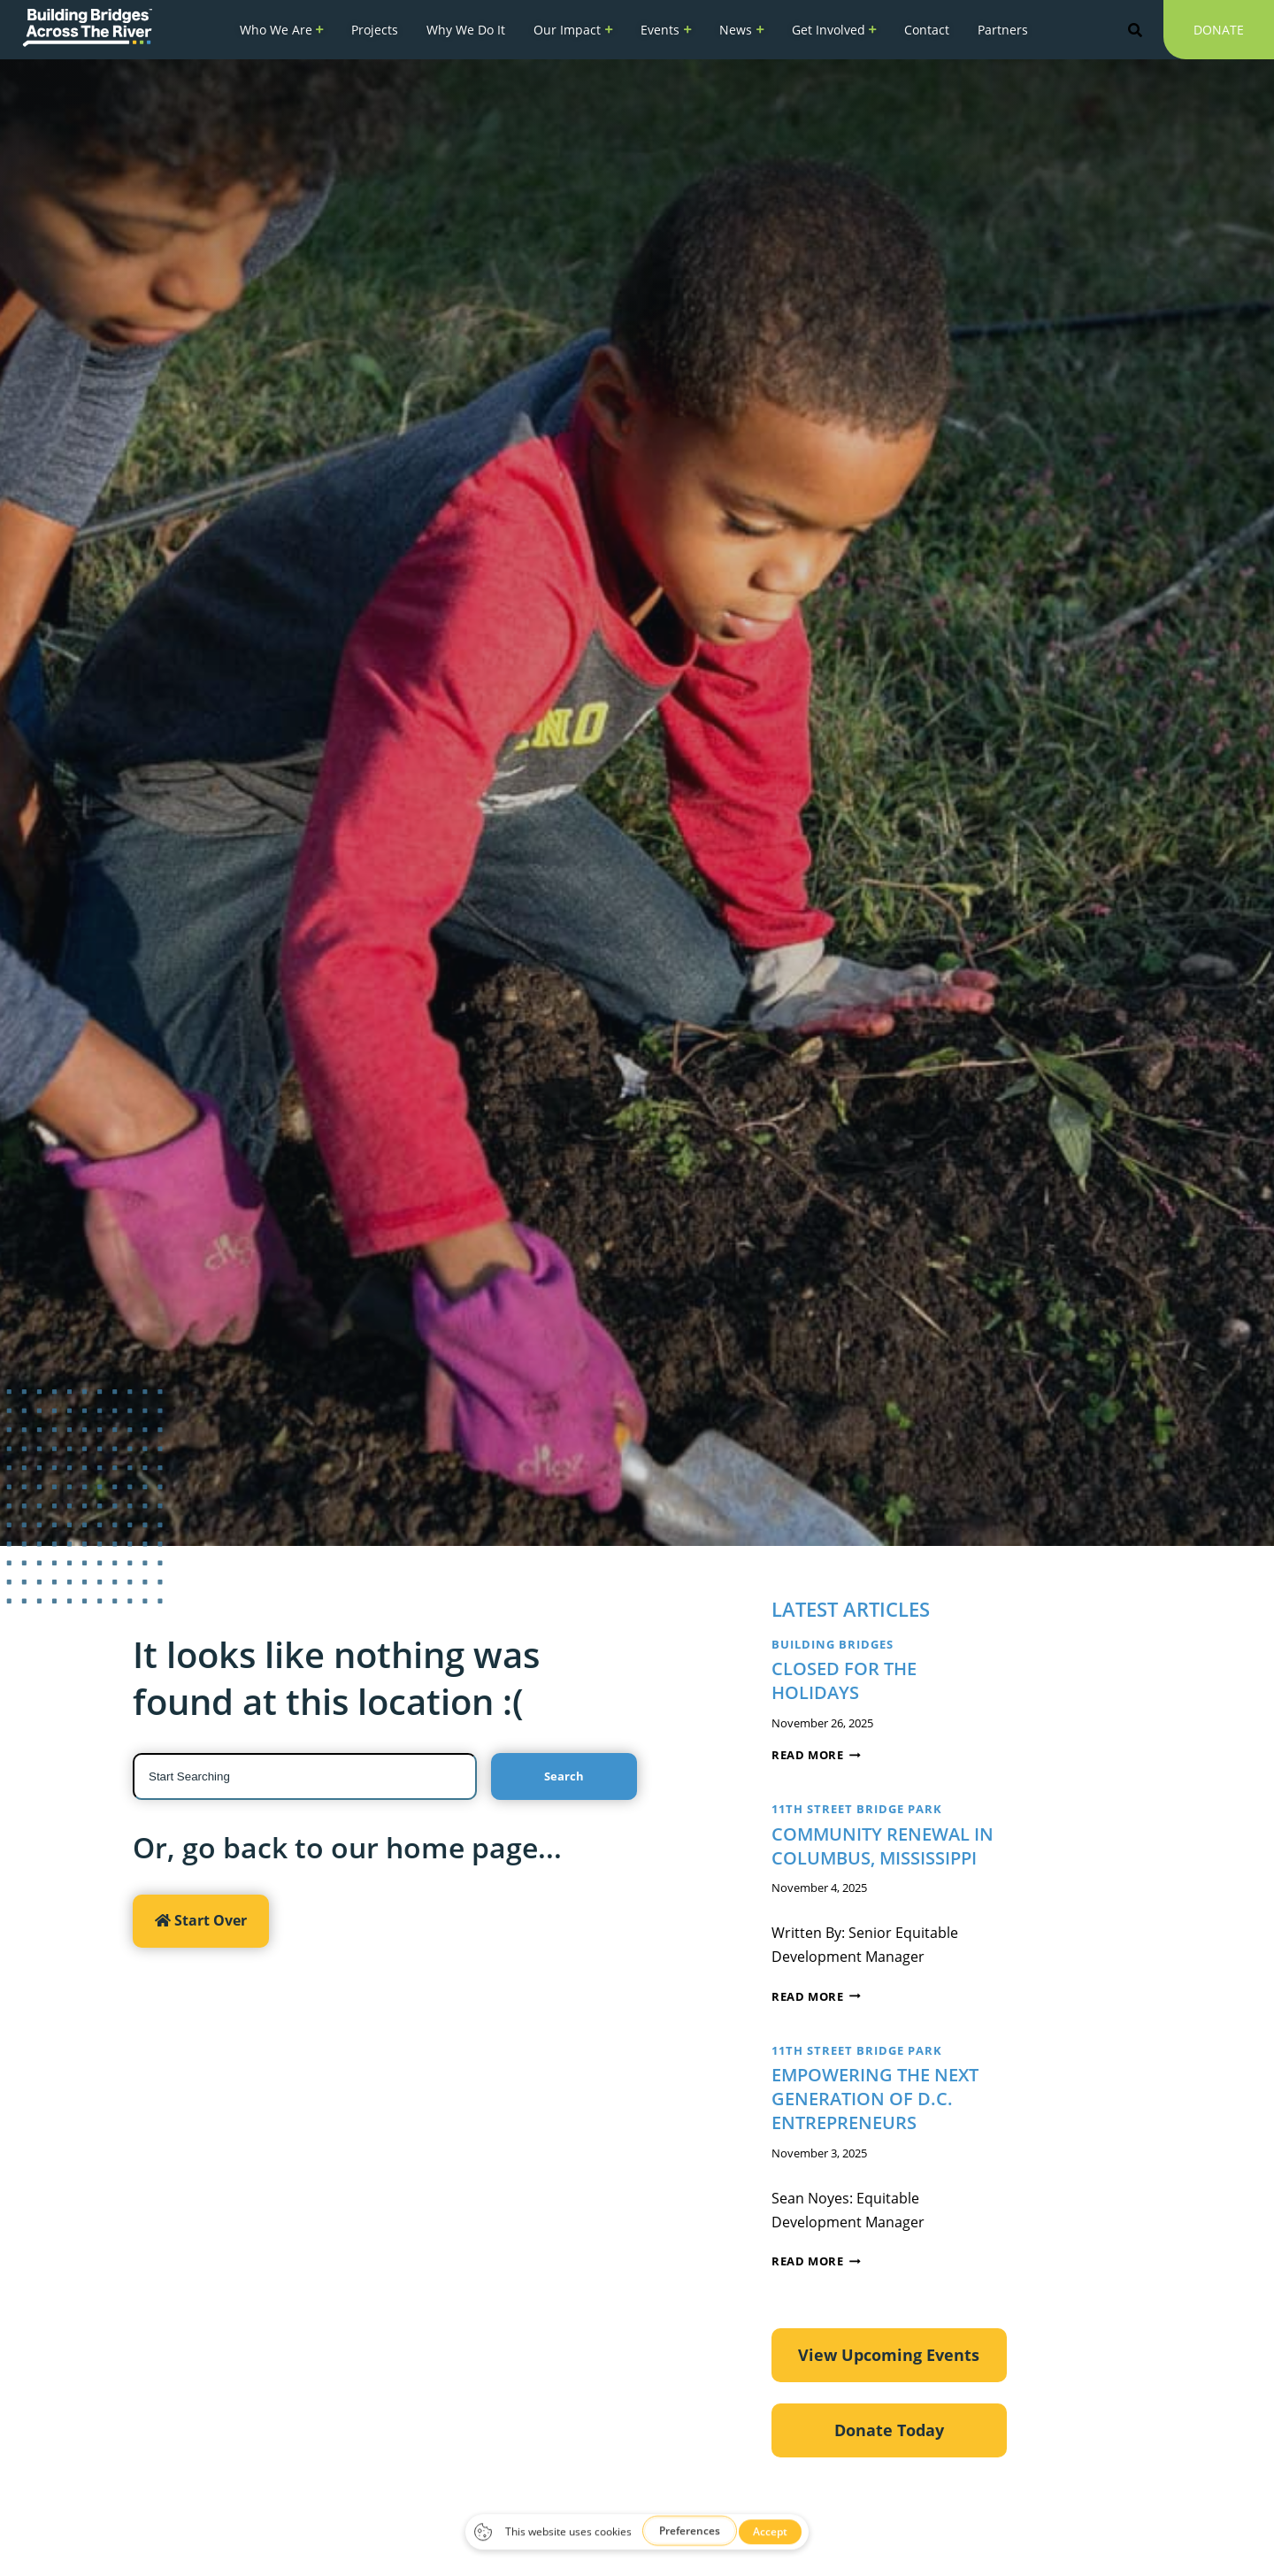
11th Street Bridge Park (856, 1809)
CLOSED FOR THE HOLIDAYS (844, 1680)
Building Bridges (832, 1644)
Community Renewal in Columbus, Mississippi (882, 1846)
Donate (1218, 35)
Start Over (201, 1920)
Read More (816, 1755)
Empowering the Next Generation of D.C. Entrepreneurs (875, 2098)
